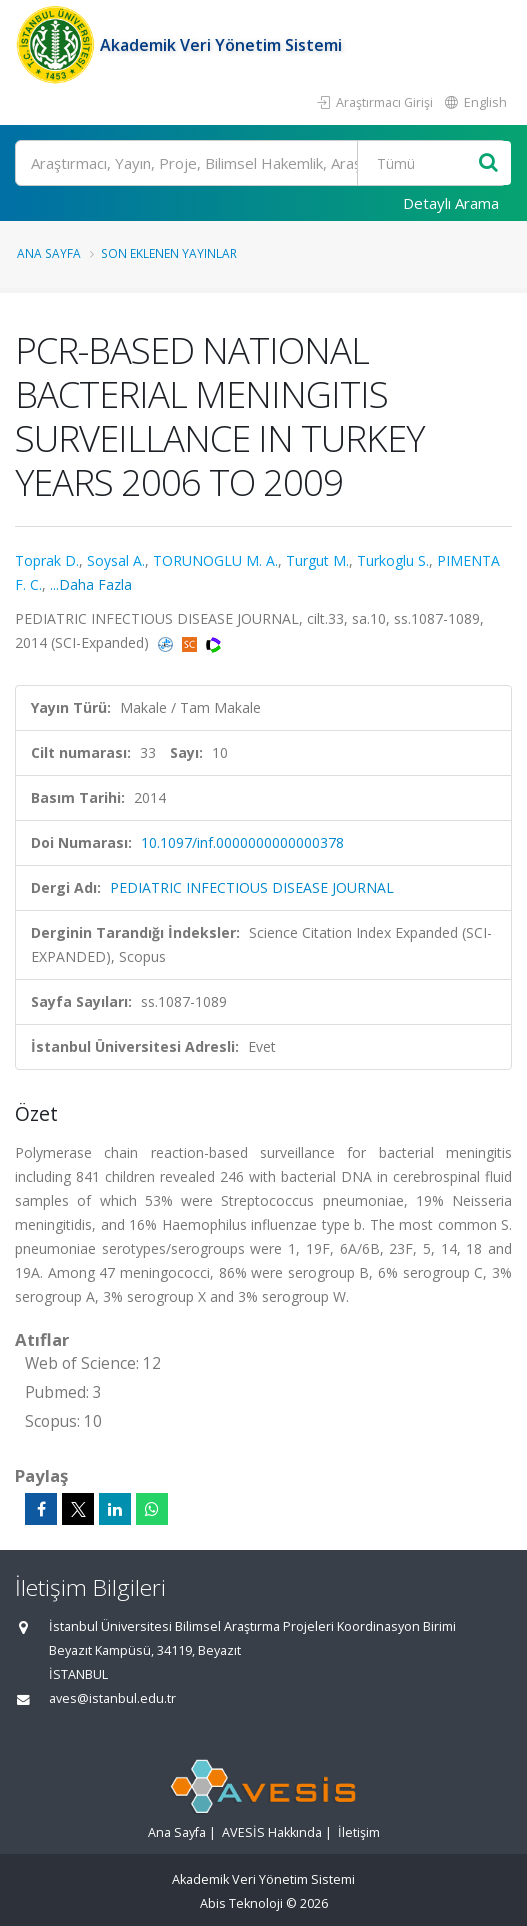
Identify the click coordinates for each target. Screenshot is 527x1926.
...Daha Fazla (91, 584)
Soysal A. (116, 560)
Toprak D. (47, 560)
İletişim (359, 1832)
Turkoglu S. (393, 560)
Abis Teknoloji (241, 1903)
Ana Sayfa (49, 253)
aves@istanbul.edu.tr (112, 1698)
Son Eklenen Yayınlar (169, 253)
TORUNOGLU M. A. (215, 560)
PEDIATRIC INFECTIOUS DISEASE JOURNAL (252, 887)
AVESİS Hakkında (272, 1832)
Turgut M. (317, 560)
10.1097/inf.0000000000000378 (242, 842)
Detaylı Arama (451, 203)
